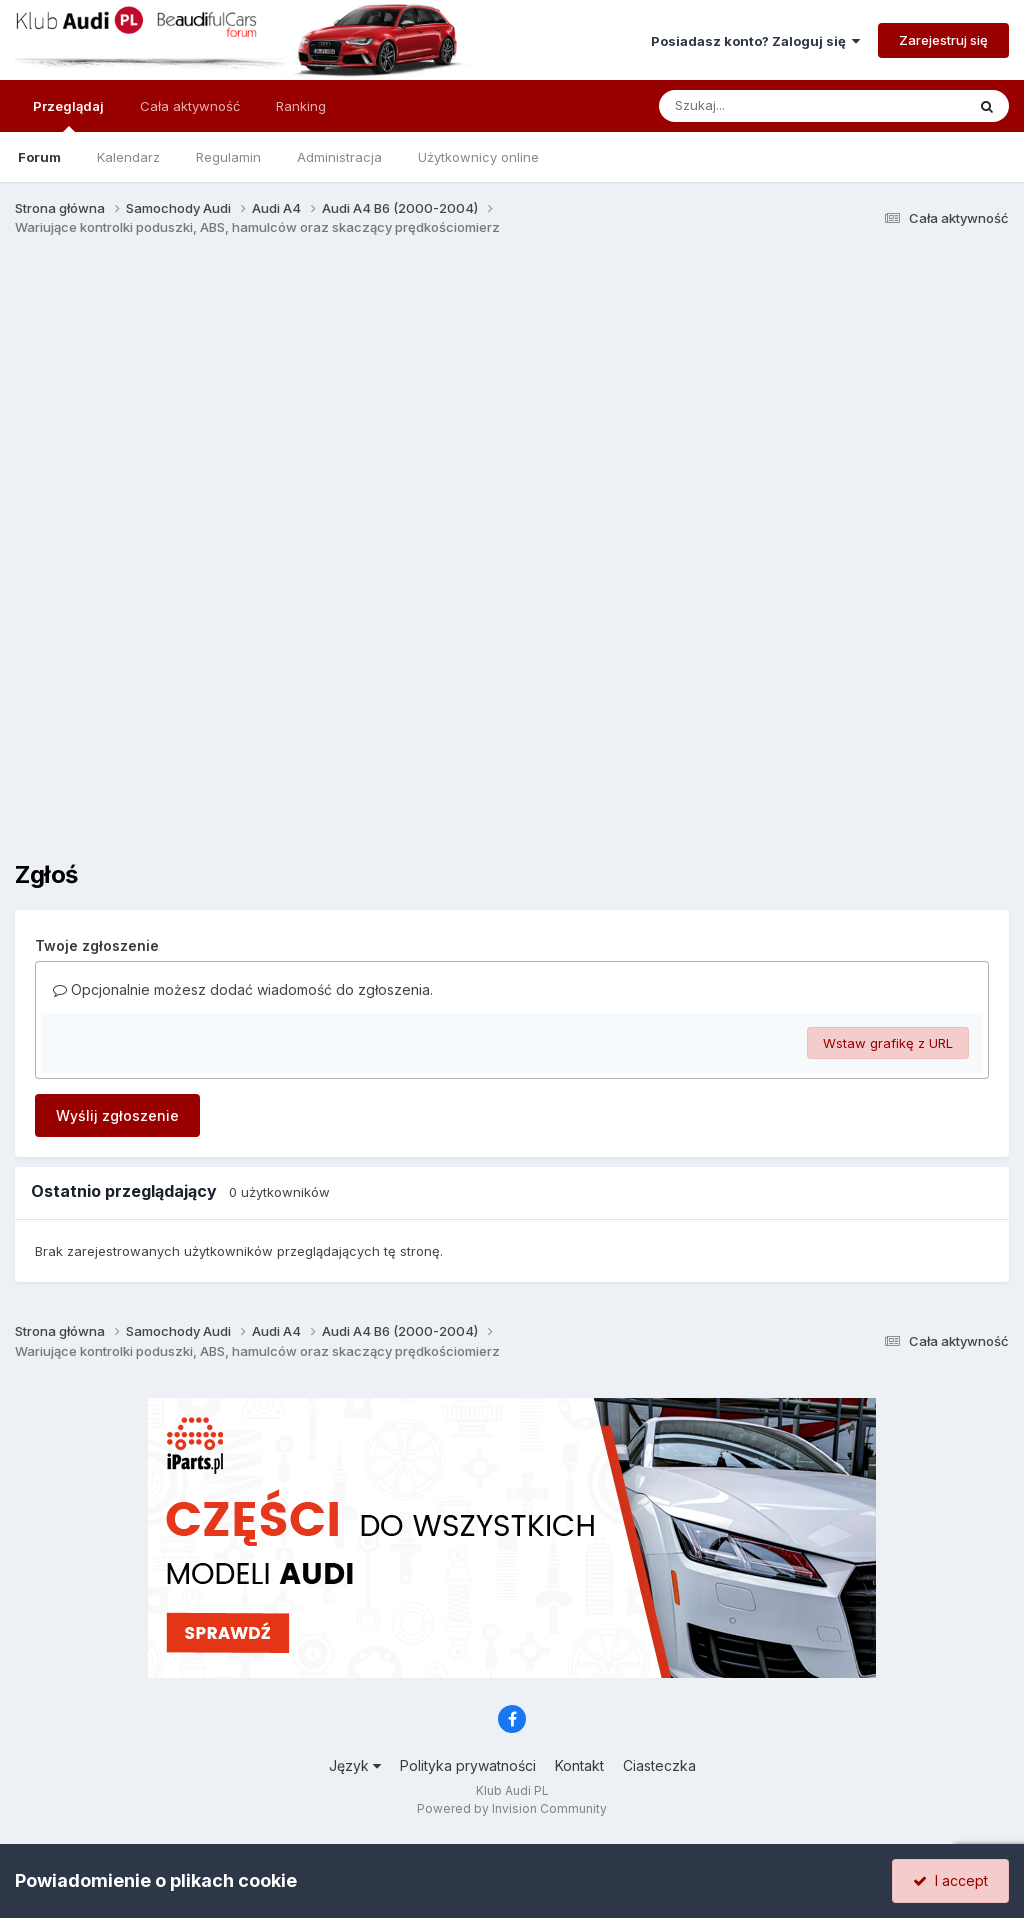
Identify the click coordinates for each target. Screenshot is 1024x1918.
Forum (39, 157)
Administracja (339, 157)
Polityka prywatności (468, 1765)
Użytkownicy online (478, 157)
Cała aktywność (190, 106)
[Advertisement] (519, 408)
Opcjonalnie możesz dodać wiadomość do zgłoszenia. (243, 989)
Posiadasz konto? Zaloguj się (755, 41)
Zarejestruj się (943, 40)
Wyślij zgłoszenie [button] (117, 1115)
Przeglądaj (68, 115)
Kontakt (579, 1765)
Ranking (301, 106)
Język (355, 1765)
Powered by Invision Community (512, 1808)
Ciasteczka (659, 1765)
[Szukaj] (763, 106)
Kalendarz (128, 157)
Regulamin (228, 157)
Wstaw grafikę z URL (888, 1043)
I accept (950, 1880)
